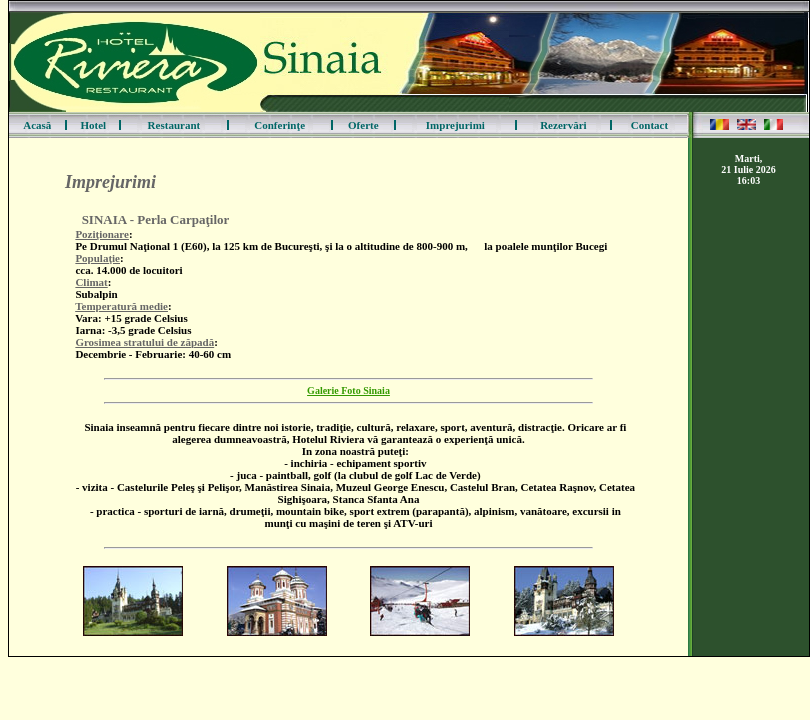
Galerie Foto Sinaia (348, 390)
